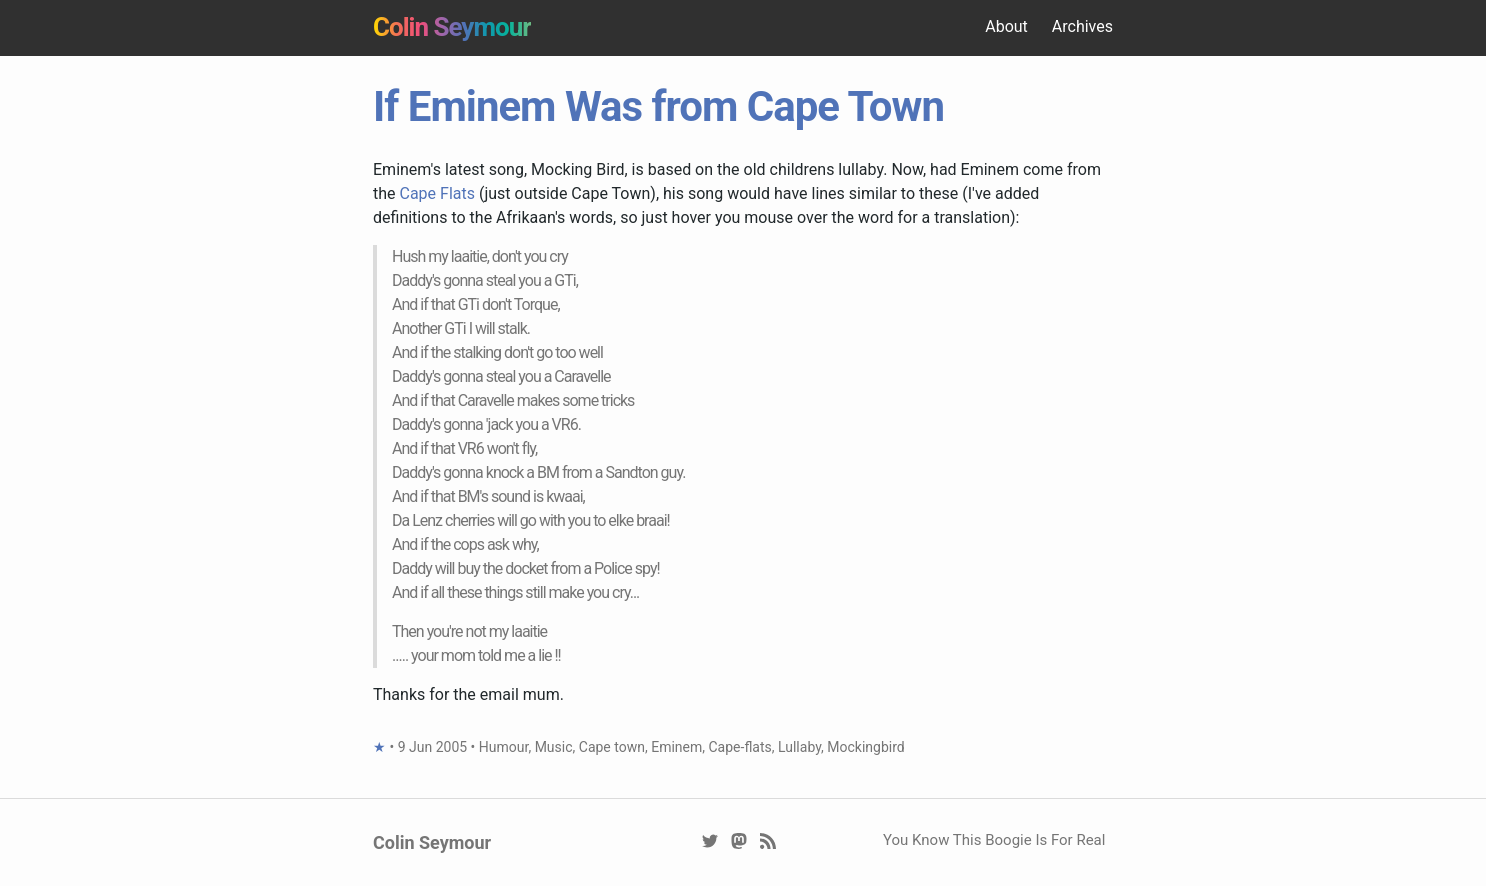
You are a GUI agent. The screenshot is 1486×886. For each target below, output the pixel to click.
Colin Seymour (452, 27)
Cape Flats (437, 193)
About (1006, 26)
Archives (1082, 26)
